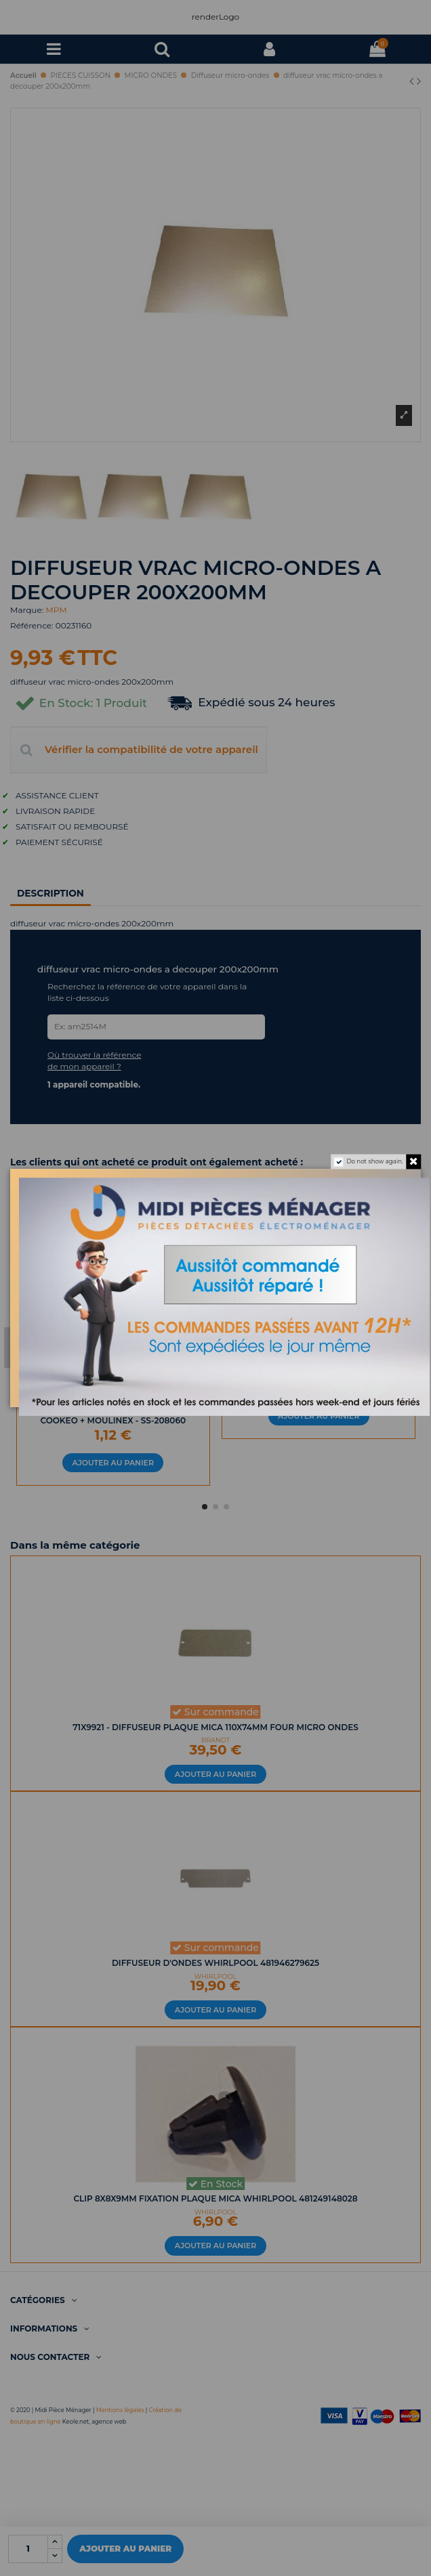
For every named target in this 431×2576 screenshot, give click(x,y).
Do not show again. (374, 1161)
